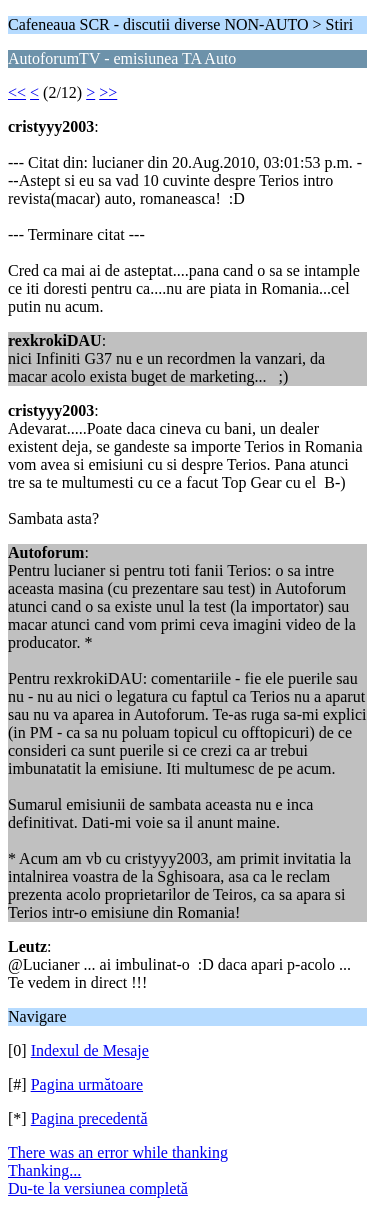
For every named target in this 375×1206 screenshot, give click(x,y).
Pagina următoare (87, 1084)
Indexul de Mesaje (90, 1050)
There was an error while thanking (118, 1152)
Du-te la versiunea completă (98, 1188)
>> (108, 92)
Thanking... (44, 1170)
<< (17, 92)
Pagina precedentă (89, 1118)
